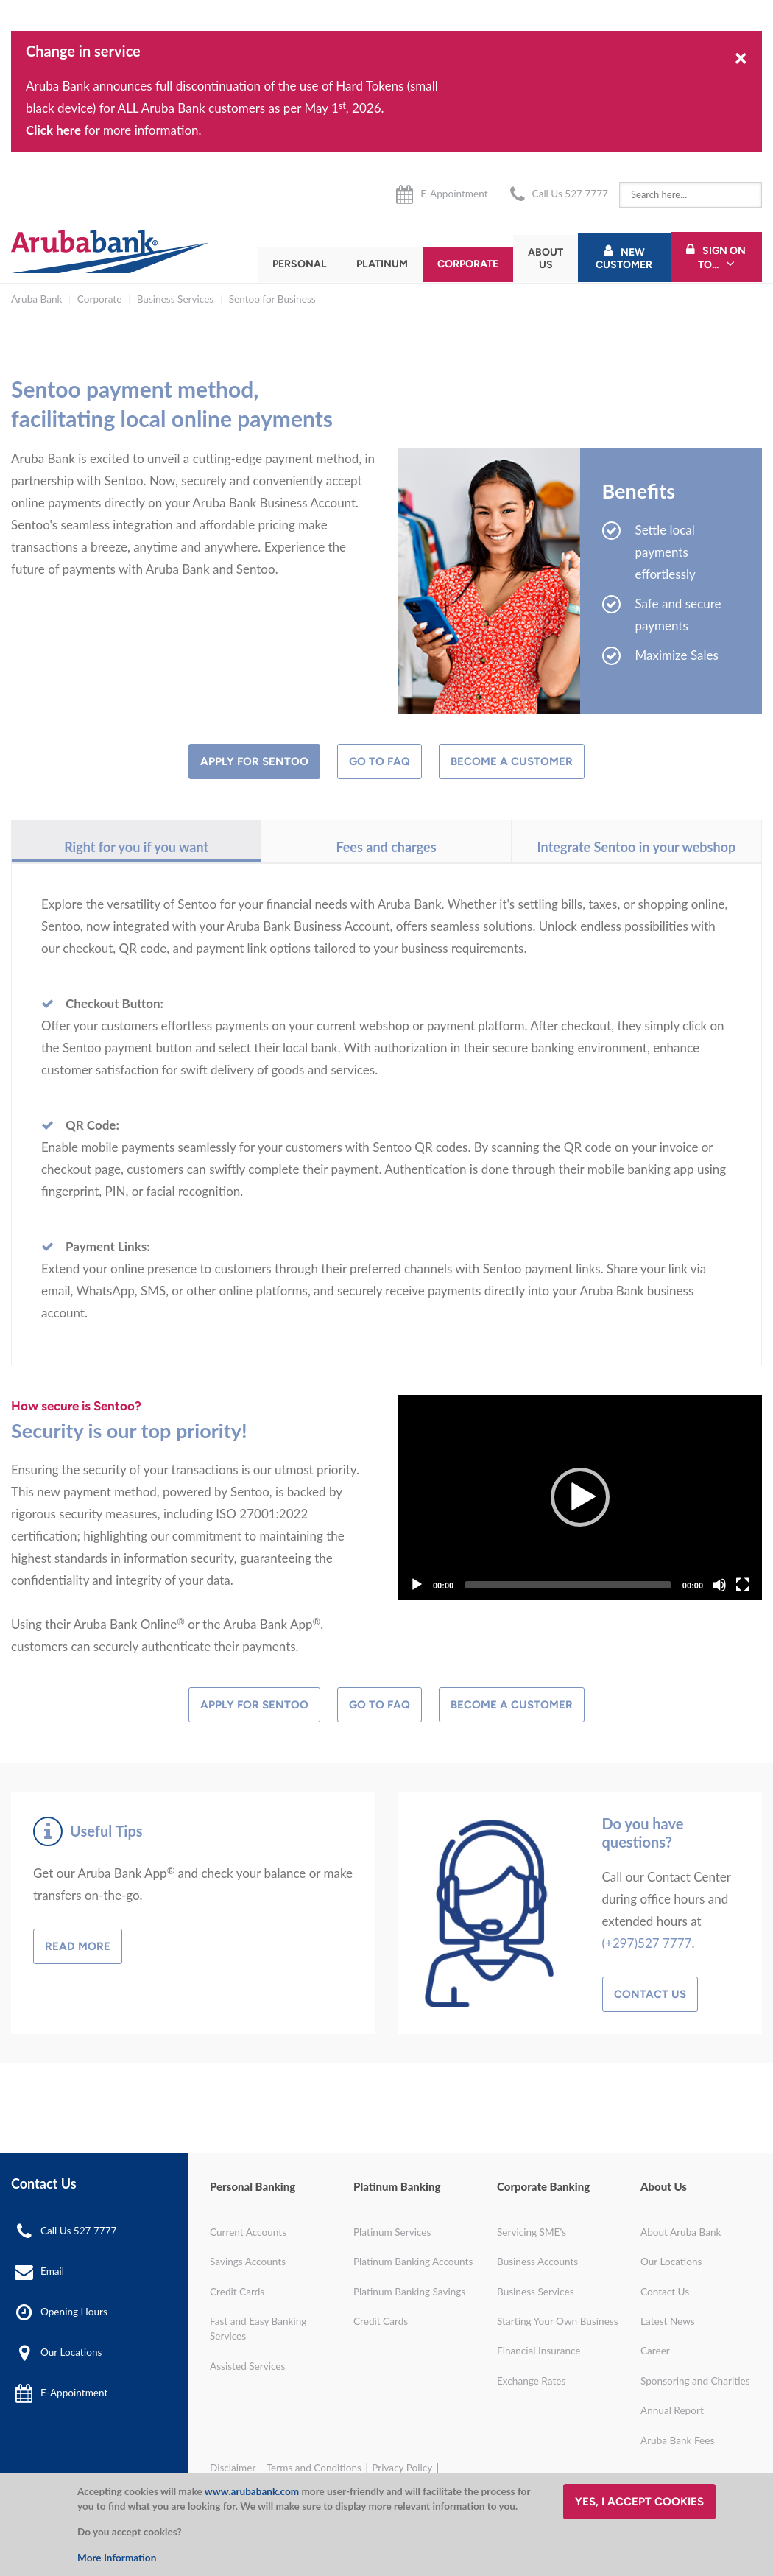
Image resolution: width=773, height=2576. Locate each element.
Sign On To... (722, 257)
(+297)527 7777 (647, 1943)
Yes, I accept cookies (639, 2501)
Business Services (175, 299)
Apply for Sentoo (254, 761)
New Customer (624, 258)
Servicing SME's (531, 2232)
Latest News (667, 2321)
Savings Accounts (248, 2261)
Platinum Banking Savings (409, 2292)
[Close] (741, 56)
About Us (545, 258)
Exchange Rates (531, 2381)
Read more (77, 1946)
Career (655, 2351)
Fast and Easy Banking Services (258, 2328)
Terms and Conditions (314, 2468)
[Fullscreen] (742, 1584)
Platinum (382, 264)
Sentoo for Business (272, 299)
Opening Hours (73, 2312)
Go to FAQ (379, 761)
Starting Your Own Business (557, 2321)
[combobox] (690, 195)
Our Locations (71, 2352)
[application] (580, 1497)
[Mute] (719, 1584)
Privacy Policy (402, 2468)
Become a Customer (512, 1704)
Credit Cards (237, 2292)
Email (52, 2271)
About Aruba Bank (680, 2232)
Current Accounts (248, 2232)
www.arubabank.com (252, 2491)
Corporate (467, 264)
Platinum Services (392, 2232)
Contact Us (650, 1994)
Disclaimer (232, 2468)
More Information (116, 2557)
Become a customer (512, 761)
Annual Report (672, 2410)
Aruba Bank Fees (677, 2440)
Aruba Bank (36, 299)
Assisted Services (247, 2366)
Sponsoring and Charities (695, 2381)
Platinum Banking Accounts (413, 2261)
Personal (299, 264)
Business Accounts (537, 2261)
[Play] (580, 1497)
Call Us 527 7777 (570, 194)
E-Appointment (453, 194)
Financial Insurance (539, 2351)
